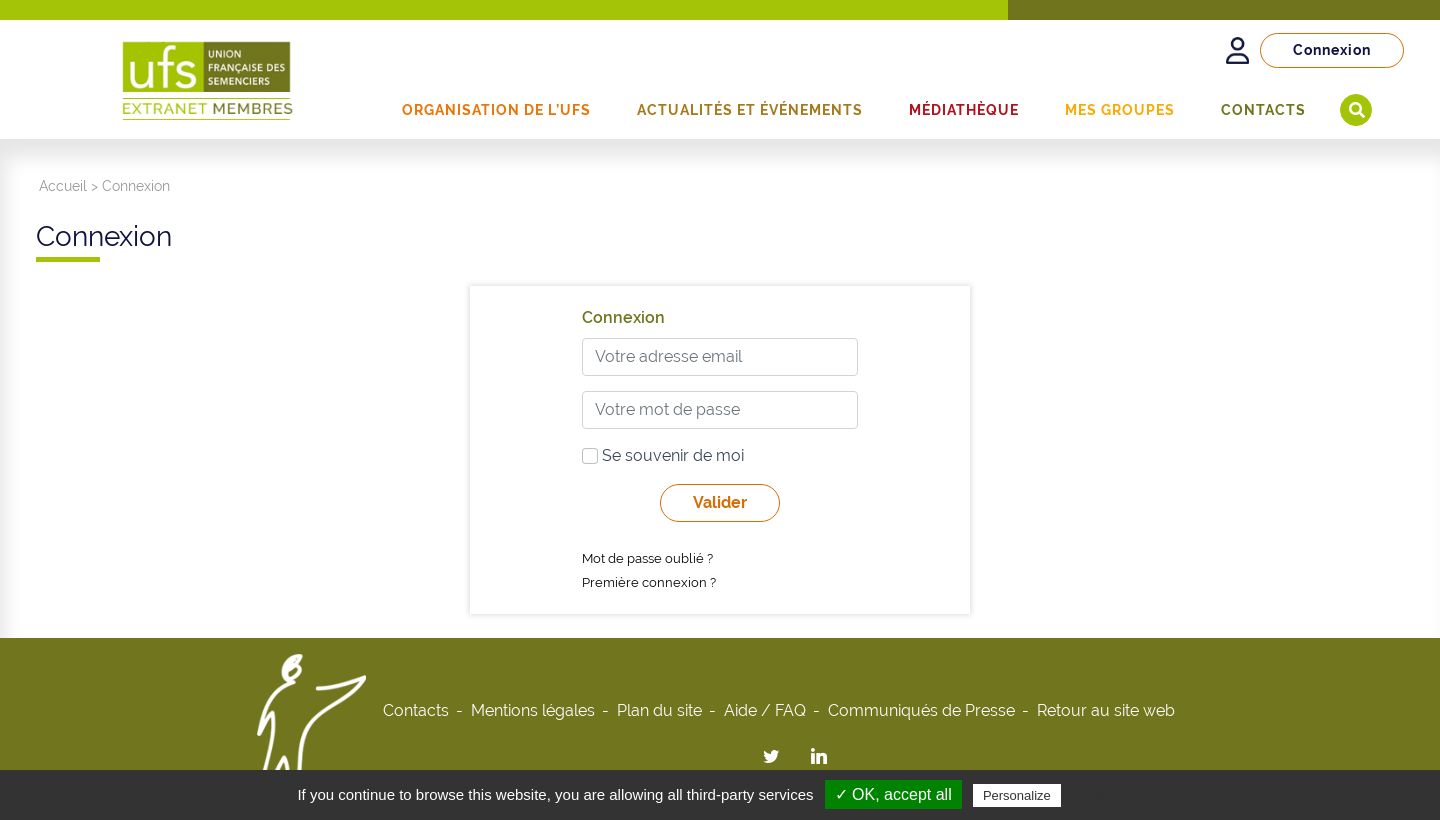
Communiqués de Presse (921, 710)
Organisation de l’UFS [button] (496, 110)
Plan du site (659, 710)
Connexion (1332, 50)
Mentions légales (533, 710)
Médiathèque (964, 110)
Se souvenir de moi (663, 455)
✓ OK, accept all (893, 794)
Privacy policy (1114, 795)
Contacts (1263, 110)
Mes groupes (1120, 110)
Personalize (1017, 795)
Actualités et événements (750, 110)
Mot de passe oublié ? (647, 558)
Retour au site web (1106, 710)
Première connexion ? (649, 582)
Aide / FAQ (765, 710)
